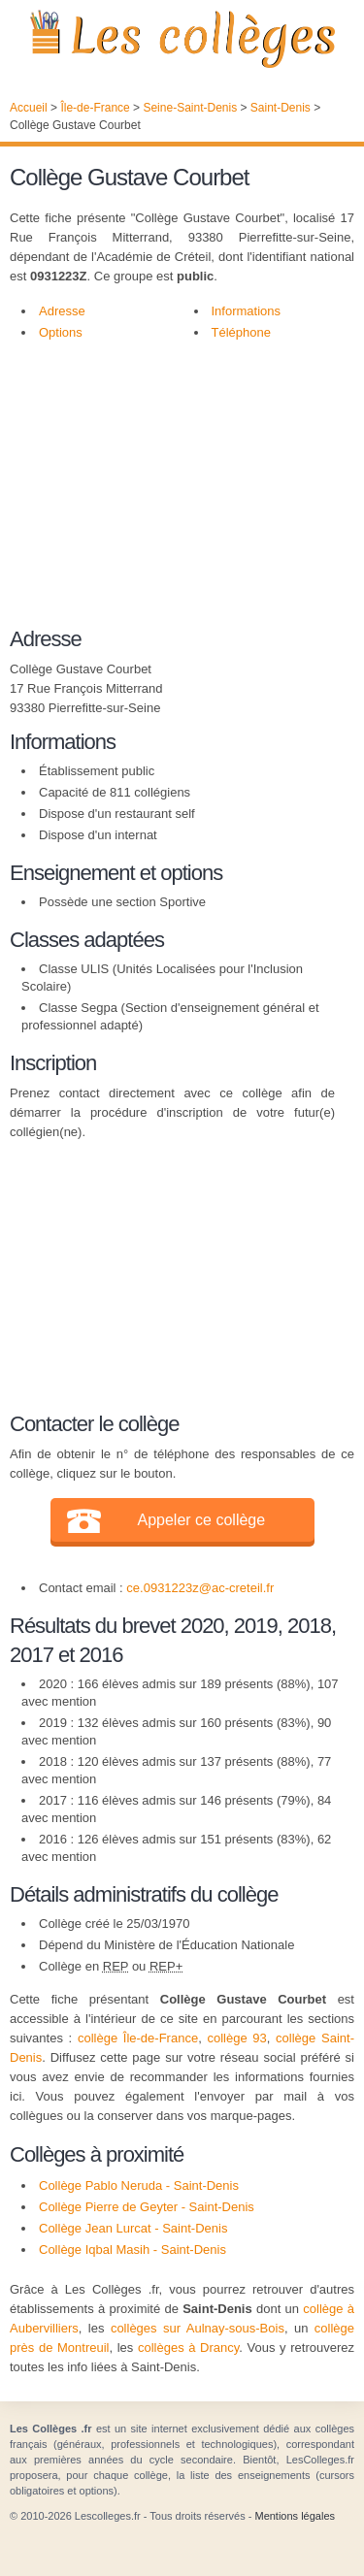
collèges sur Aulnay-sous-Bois (197, 2328)
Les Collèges (182, 39)
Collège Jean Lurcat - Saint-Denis (133, 2228)
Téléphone (241, 332)
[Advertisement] (172, 494)
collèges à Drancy (188, 2347)
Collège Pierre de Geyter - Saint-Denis (146, 2207)
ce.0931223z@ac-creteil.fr (200, 1588)
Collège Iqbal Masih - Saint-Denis (132, 2249)
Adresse (62, 311)
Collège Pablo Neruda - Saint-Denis (139, 2185)
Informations (246, 311)
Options (61, 332)
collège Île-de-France (138, 2038)
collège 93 (236, 2038)
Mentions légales (294, 2516)
